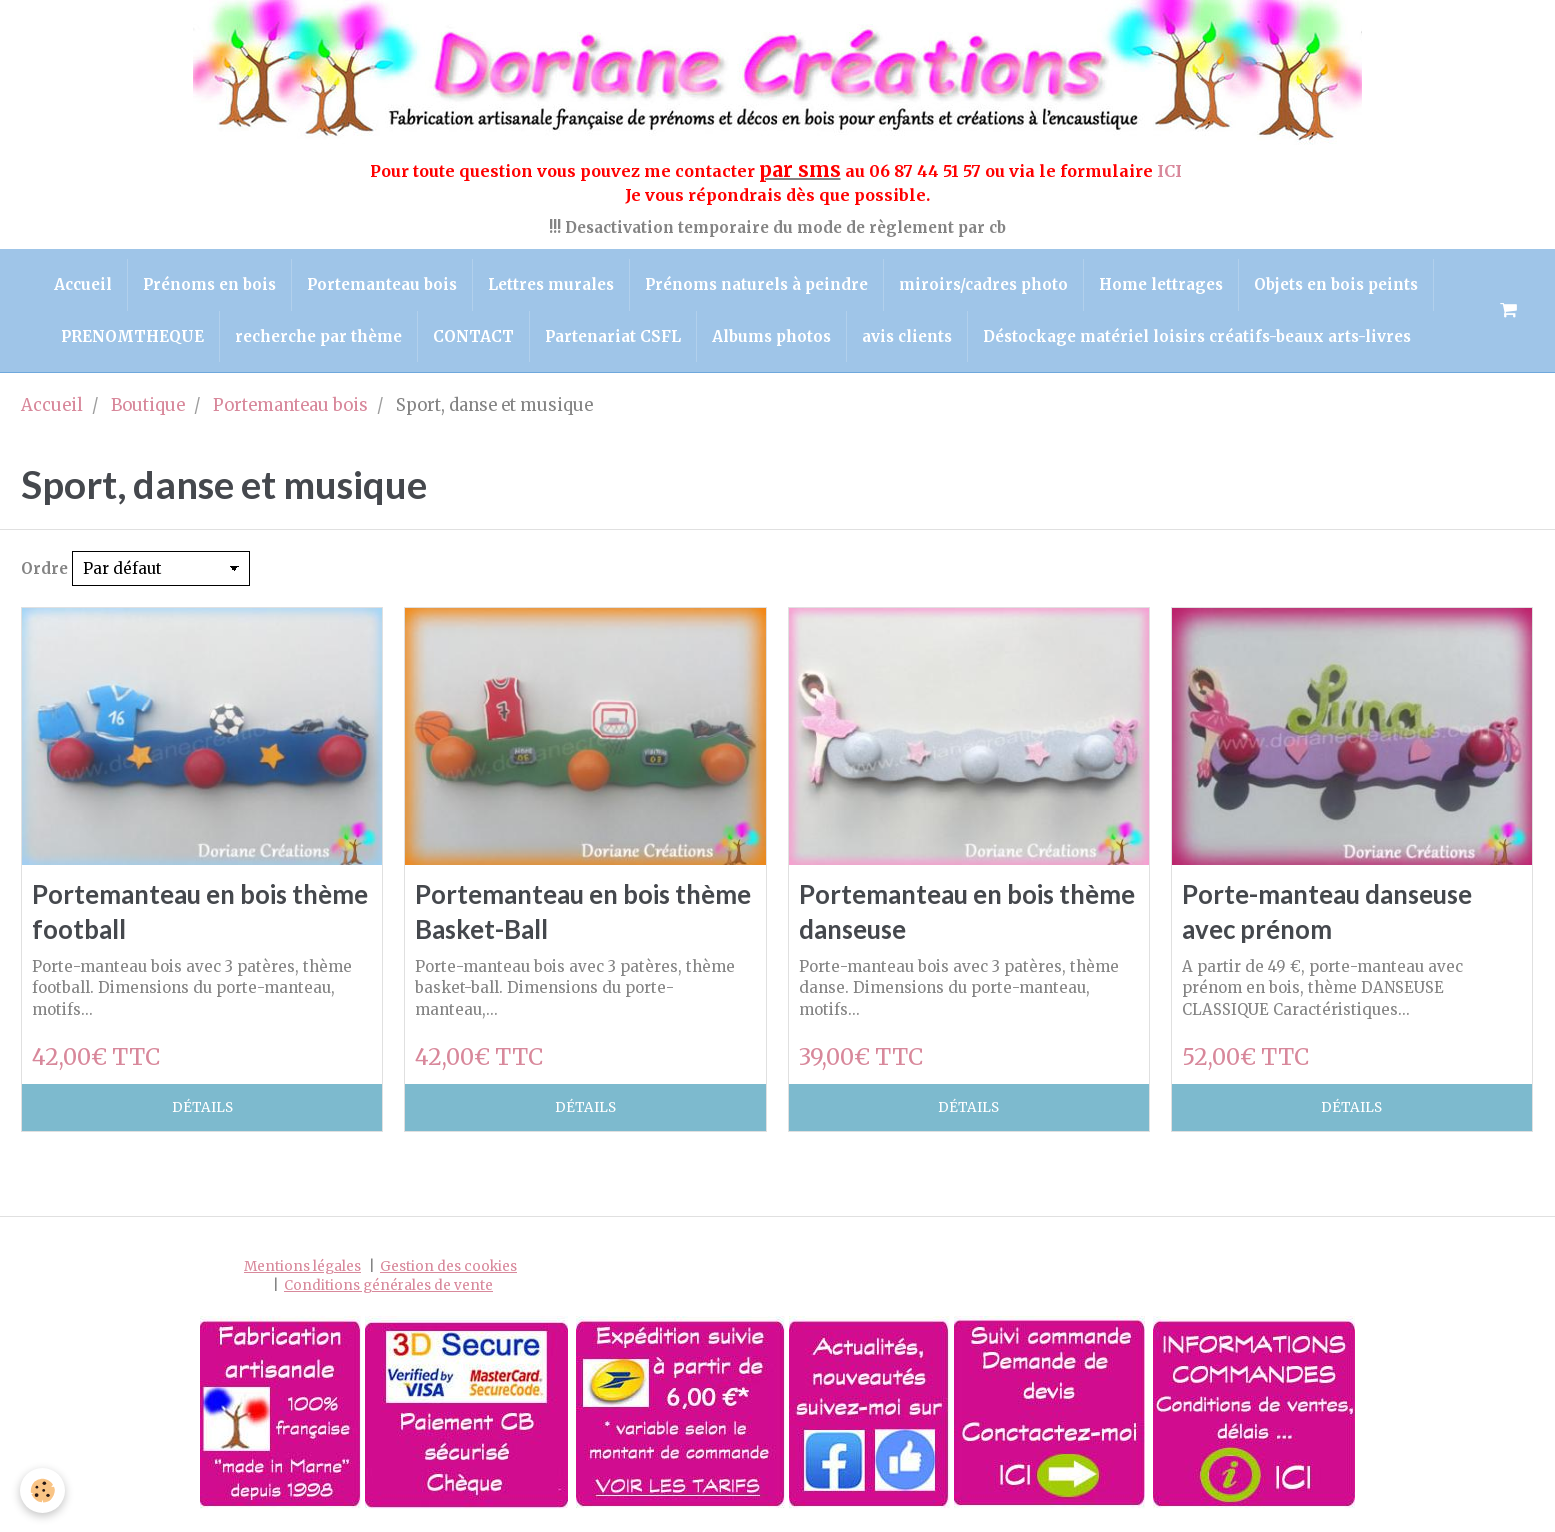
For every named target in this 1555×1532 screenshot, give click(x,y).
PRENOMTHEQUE (132, 336)
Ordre (44, 568)
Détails (202, 1107)
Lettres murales (551, 284)
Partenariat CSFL (613, 336)
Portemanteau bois (382, 284)
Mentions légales (302, 1266)
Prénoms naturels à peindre (756, 284)
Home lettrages (1161, 284)
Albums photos (771, 336)
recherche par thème (318, 336)
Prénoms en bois (209, 284)
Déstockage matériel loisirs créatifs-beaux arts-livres (1197, 336)
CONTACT (473, 336)
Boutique (148, 405)
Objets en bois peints (1336, 284)
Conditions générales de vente (388, 1285)
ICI (1171, 171)
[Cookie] (42, 1490)
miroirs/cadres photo (983, 284)
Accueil (83, 284)
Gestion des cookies (448, 1266)
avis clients (907, 336)
